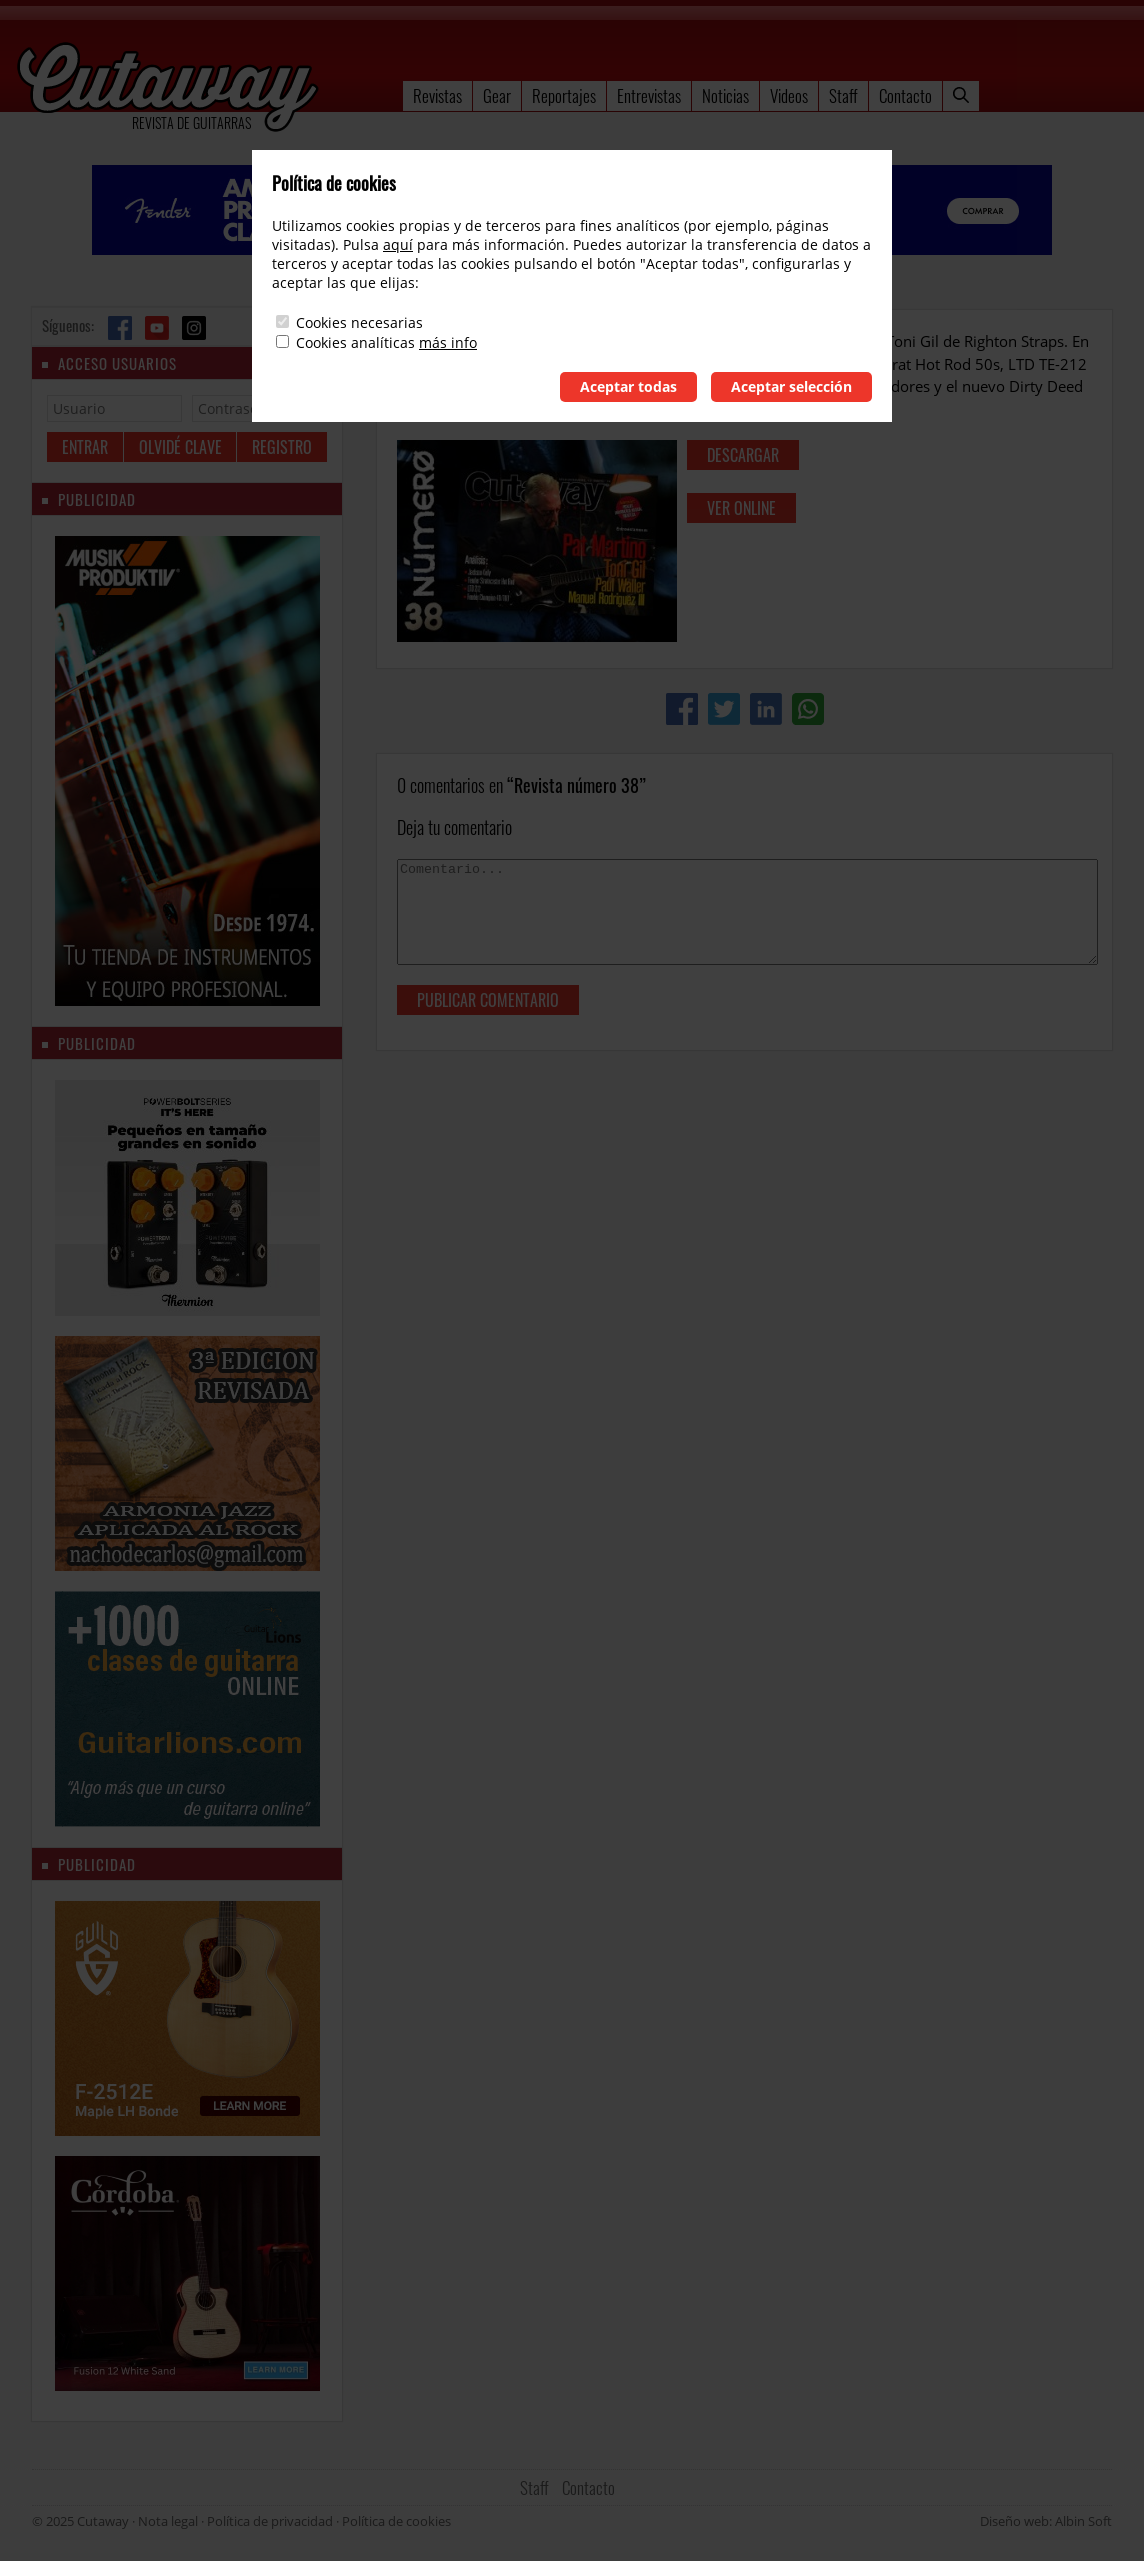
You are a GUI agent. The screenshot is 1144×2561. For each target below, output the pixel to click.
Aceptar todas (628, 386)
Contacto (905, 95)
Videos (789, 95)
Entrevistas (649, 95)
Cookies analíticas (355, 342)
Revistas (437, 95)
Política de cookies (396, 2521)
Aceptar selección (791, 386)
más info (448, 342)
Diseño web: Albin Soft (1046, 2521)
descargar (743, 455)
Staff (843, 95)
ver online (741, 508)
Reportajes (564, 95)
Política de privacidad (270, 2521)
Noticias (725, 95)
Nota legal (168, 2521)
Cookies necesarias (359, 322)
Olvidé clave (180, 447)
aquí (398, 244)
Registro (282, 447)
